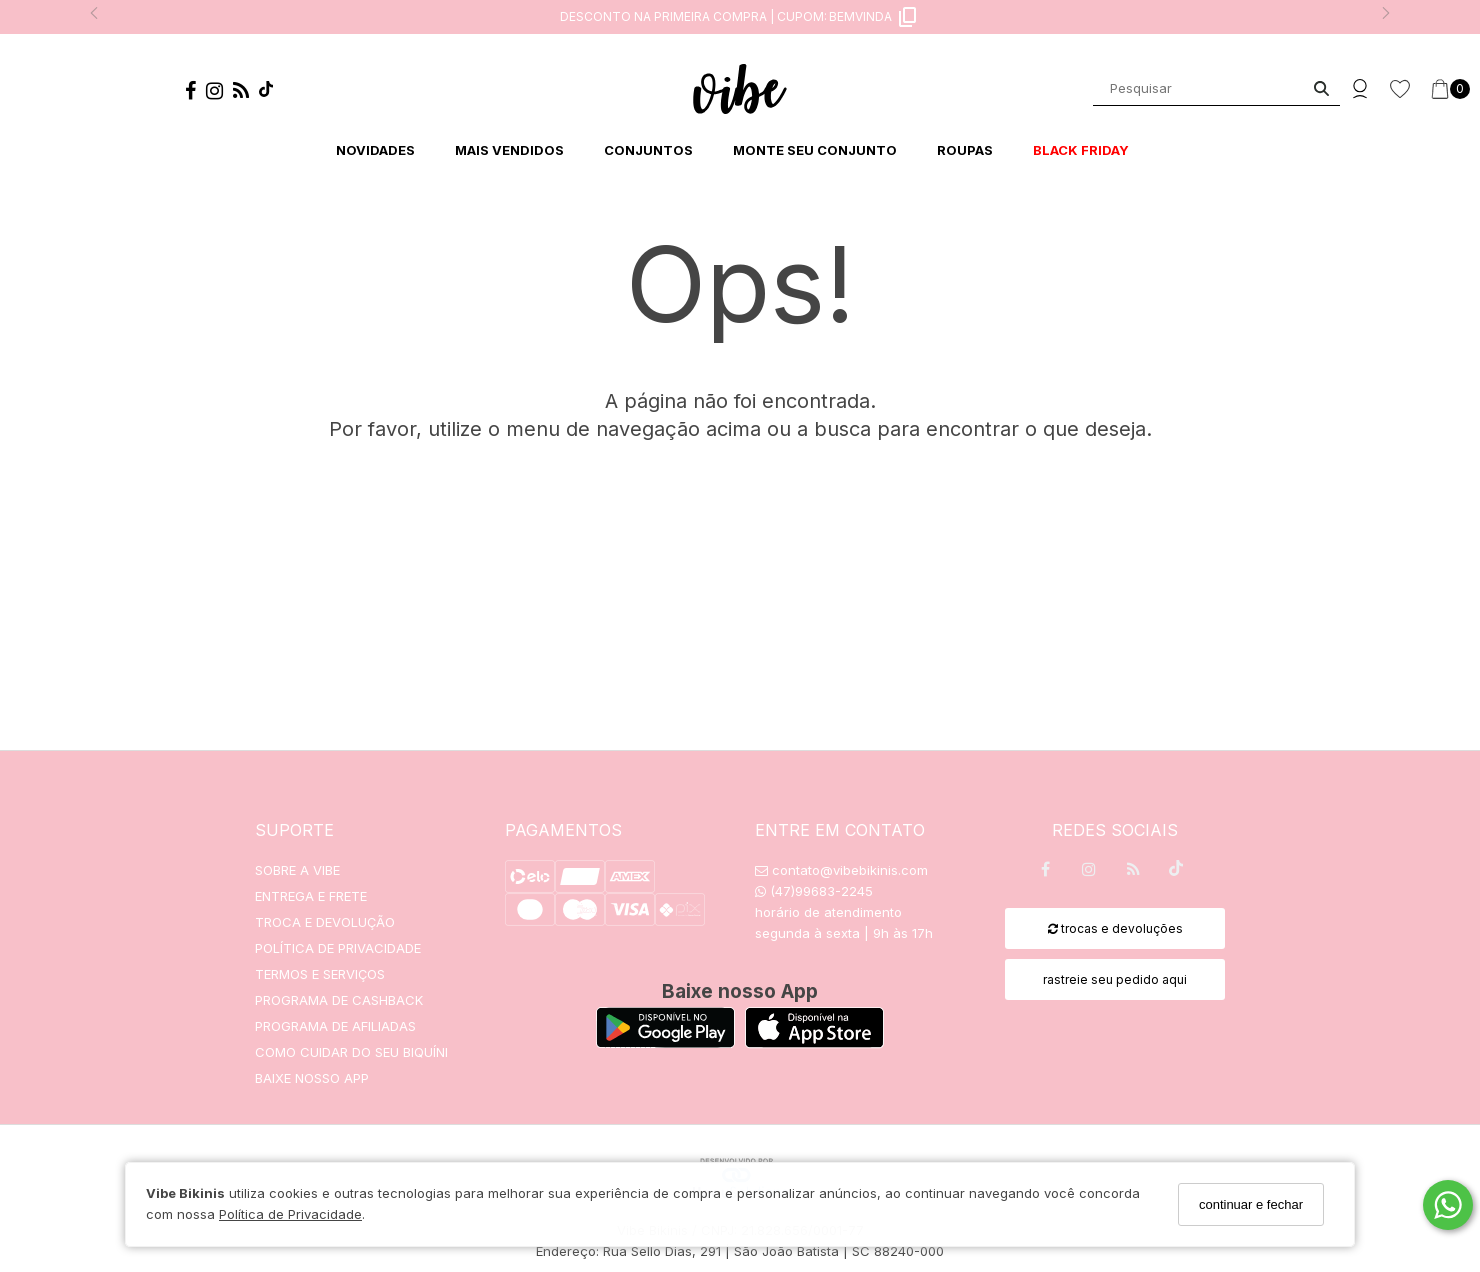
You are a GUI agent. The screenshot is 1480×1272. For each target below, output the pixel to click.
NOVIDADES (375, 150)
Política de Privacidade (290, 1214)
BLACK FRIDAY (1081, 150)
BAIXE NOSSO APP (312, 1078)
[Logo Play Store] (665, 1042)
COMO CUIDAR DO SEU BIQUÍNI (351, 1052)
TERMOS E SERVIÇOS (320, 974)
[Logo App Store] (814, 1042)
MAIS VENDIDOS (509, 150)
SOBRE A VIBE (297, 870)
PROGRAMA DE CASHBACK (339, 1000)
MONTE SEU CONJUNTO (815, 150)
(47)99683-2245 (814, 891)
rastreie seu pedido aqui (1115, 979)
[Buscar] (1321, 88)
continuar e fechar (1251, 1204)
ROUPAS (965, 150)
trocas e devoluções (1115, 928)
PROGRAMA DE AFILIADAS (335, 1026)
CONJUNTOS (648, 150)
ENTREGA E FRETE (311, 896)
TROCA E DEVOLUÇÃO (325, 922)
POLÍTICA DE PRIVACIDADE (338, 948)
